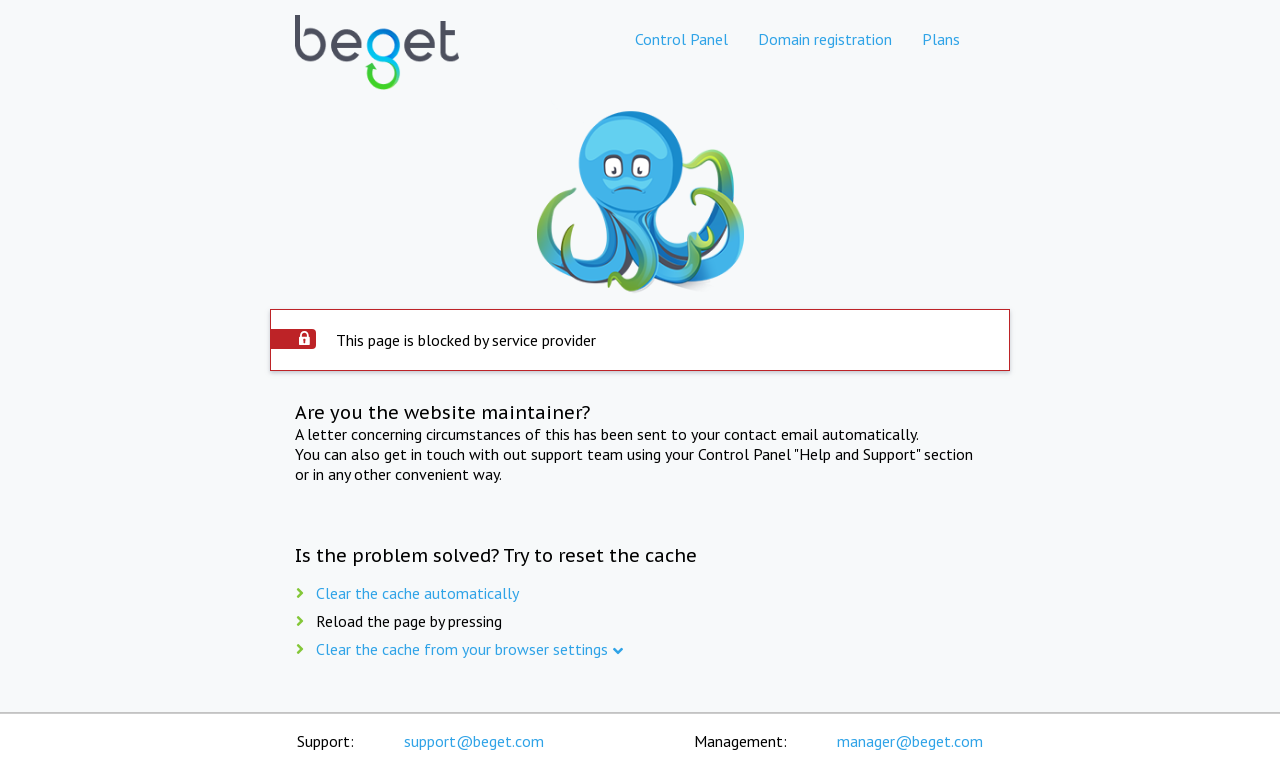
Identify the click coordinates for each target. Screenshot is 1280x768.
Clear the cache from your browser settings (462, 649)
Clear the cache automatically (417, 593)
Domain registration (825, 39)
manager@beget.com (910, 741)
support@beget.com (474, 741)
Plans (941, 39)
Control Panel (681, 39)
